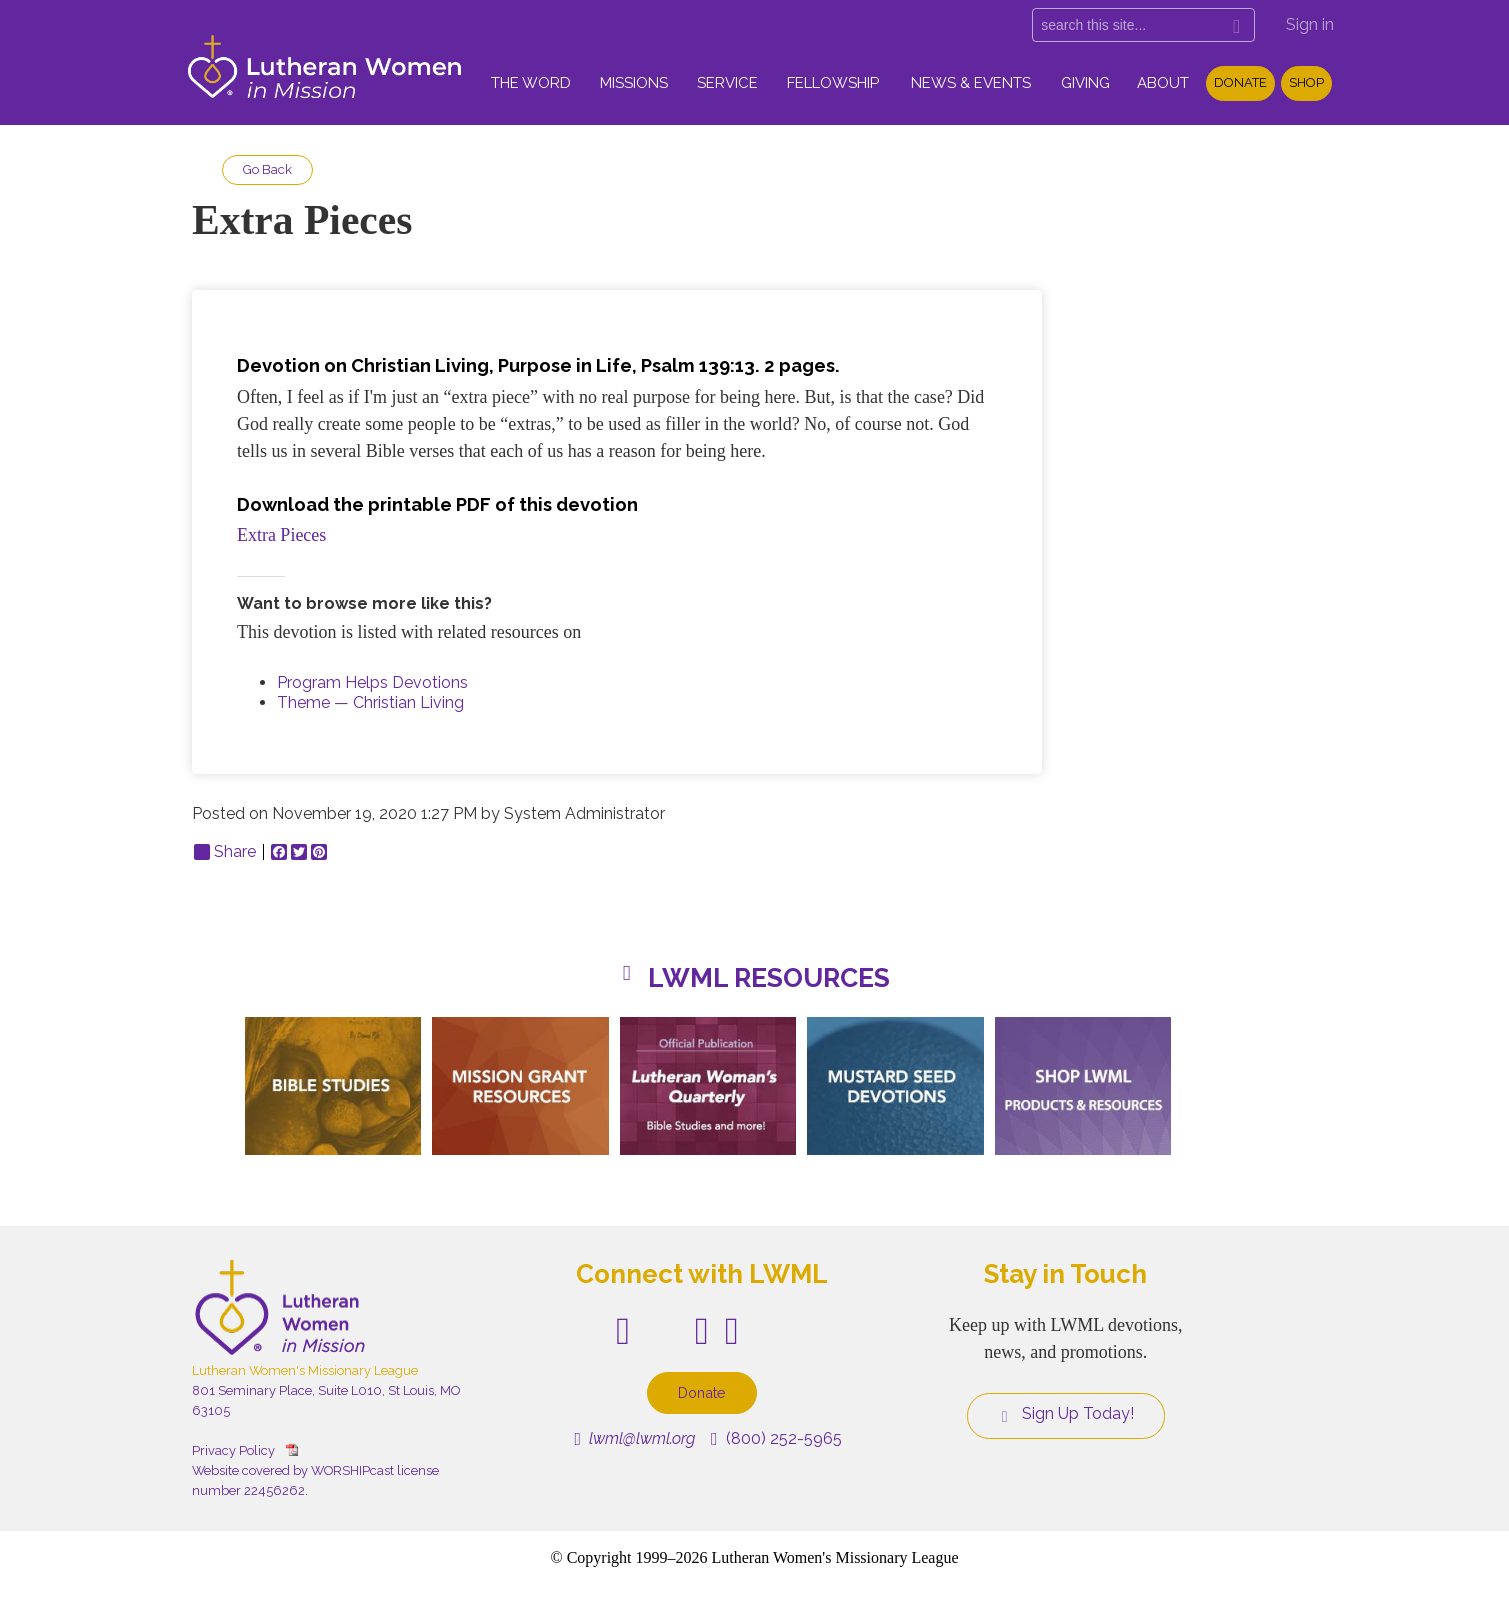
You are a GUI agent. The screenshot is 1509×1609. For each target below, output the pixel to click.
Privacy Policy (233, 1450)
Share (225, 852)
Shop (1306, 82)
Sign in (1310, 24)
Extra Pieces (281, 535)
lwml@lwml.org (634, 1438)
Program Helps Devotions (372, 682)
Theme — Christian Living (370, 702)
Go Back (267, 169)
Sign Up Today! (1066, 1414)
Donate (1240, 82)
